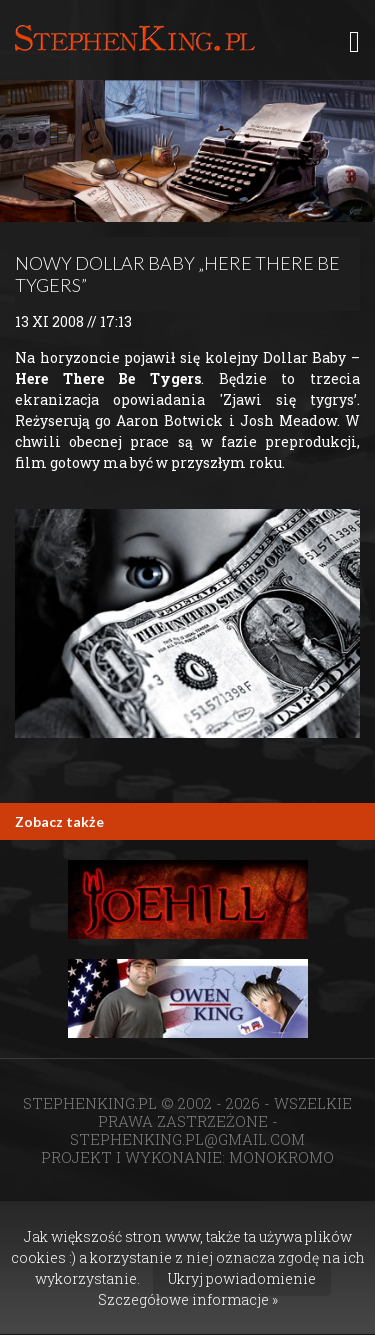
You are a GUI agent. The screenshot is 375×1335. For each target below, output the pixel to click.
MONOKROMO (281, 1157)
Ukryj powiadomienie (242, 1278)
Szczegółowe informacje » (188, 1299)
